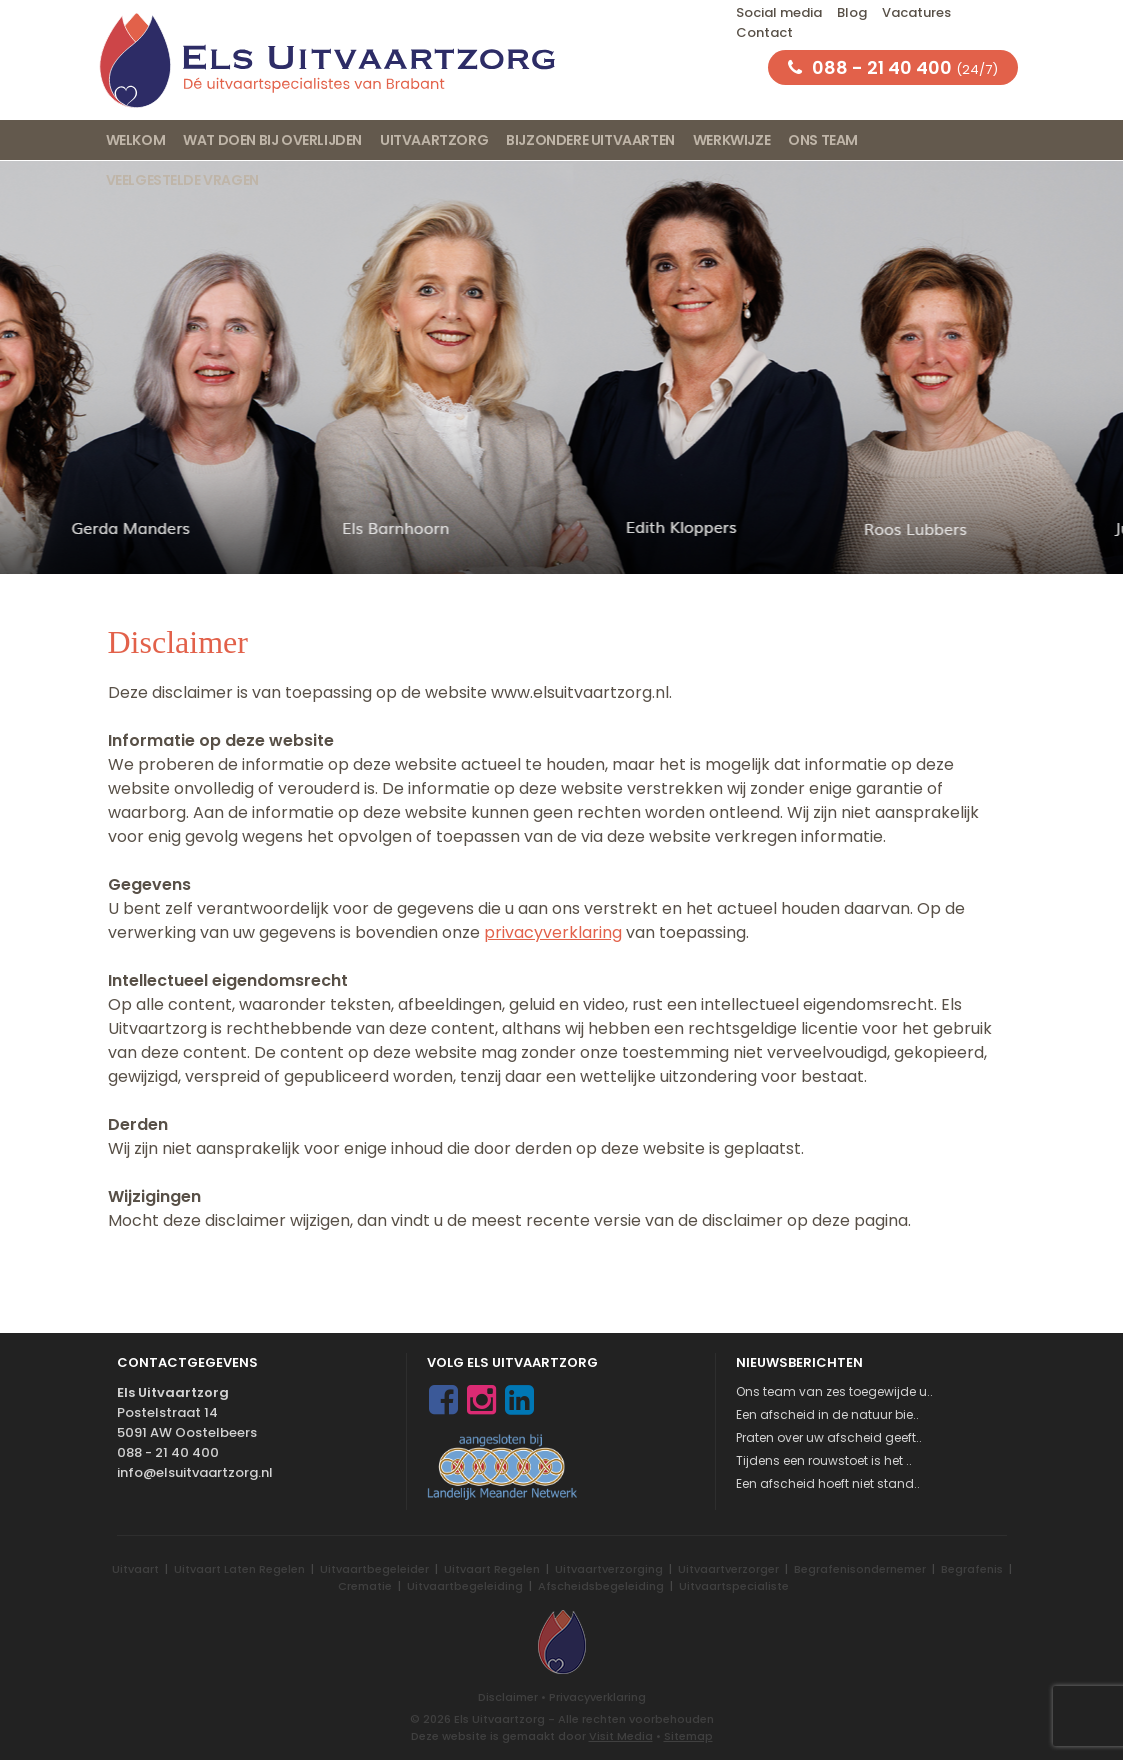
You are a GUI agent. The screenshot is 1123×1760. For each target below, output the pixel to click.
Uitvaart (135, 1569)
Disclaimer (508, 1697)
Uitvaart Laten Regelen (239, 1569)
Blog (852, 12)
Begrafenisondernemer (860, 1569)
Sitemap (688, 1736)
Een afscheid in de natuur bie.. (827, 1414)
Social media (779, 12)
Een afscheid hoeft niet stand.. (828, 1483)
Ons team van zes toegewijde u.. (834, 1391)
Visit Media (621, 1736)
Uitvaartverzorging (609, 1569)
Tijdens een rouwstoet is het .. (824, 1460)
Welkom (136, 140)
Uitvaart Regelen (492, 1569)
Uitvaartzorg (434, 140)
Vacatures (916, 12)
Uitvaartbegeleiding (465, 1586)
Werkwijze (731, 140)
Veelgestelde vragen (182, 180)
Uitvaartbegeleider (374, 1569)
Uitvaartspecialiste (734, 1586)
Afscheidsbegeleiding (601, 1586)
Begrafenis (972, 1569)
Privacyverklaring (597, 1697)
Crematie (365, 1586)
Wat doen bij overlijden (272, 140)
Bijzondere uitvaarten (590, 140)
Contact (764, 32)
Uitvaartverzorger (728, 1569)
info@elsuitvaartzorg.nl (195, 1472)
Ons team (823, 140)
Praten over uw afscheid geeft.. (829, 1437)
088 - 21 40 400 (168, 1452)
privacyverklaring (553, 932)
